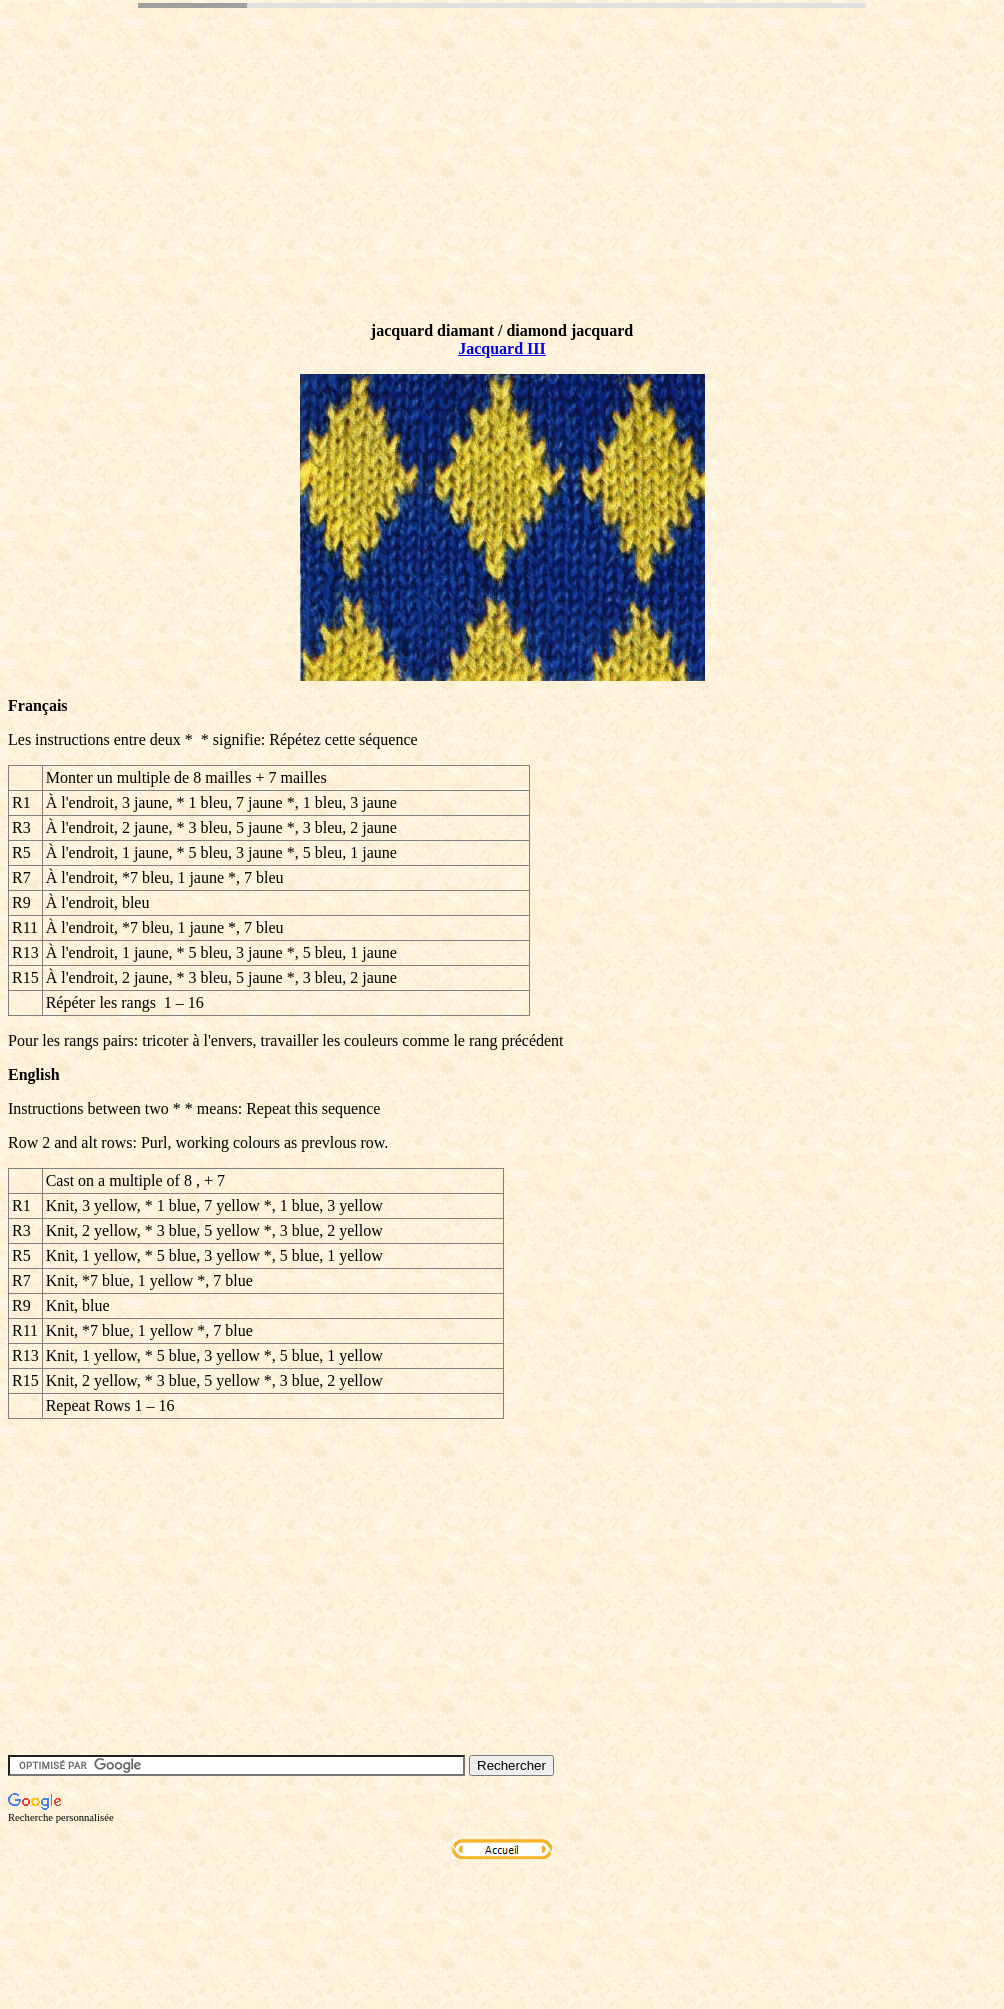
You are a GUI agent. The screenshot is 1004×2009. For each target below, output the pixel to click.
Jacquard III (502, 348)
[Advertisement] (372, 193)
